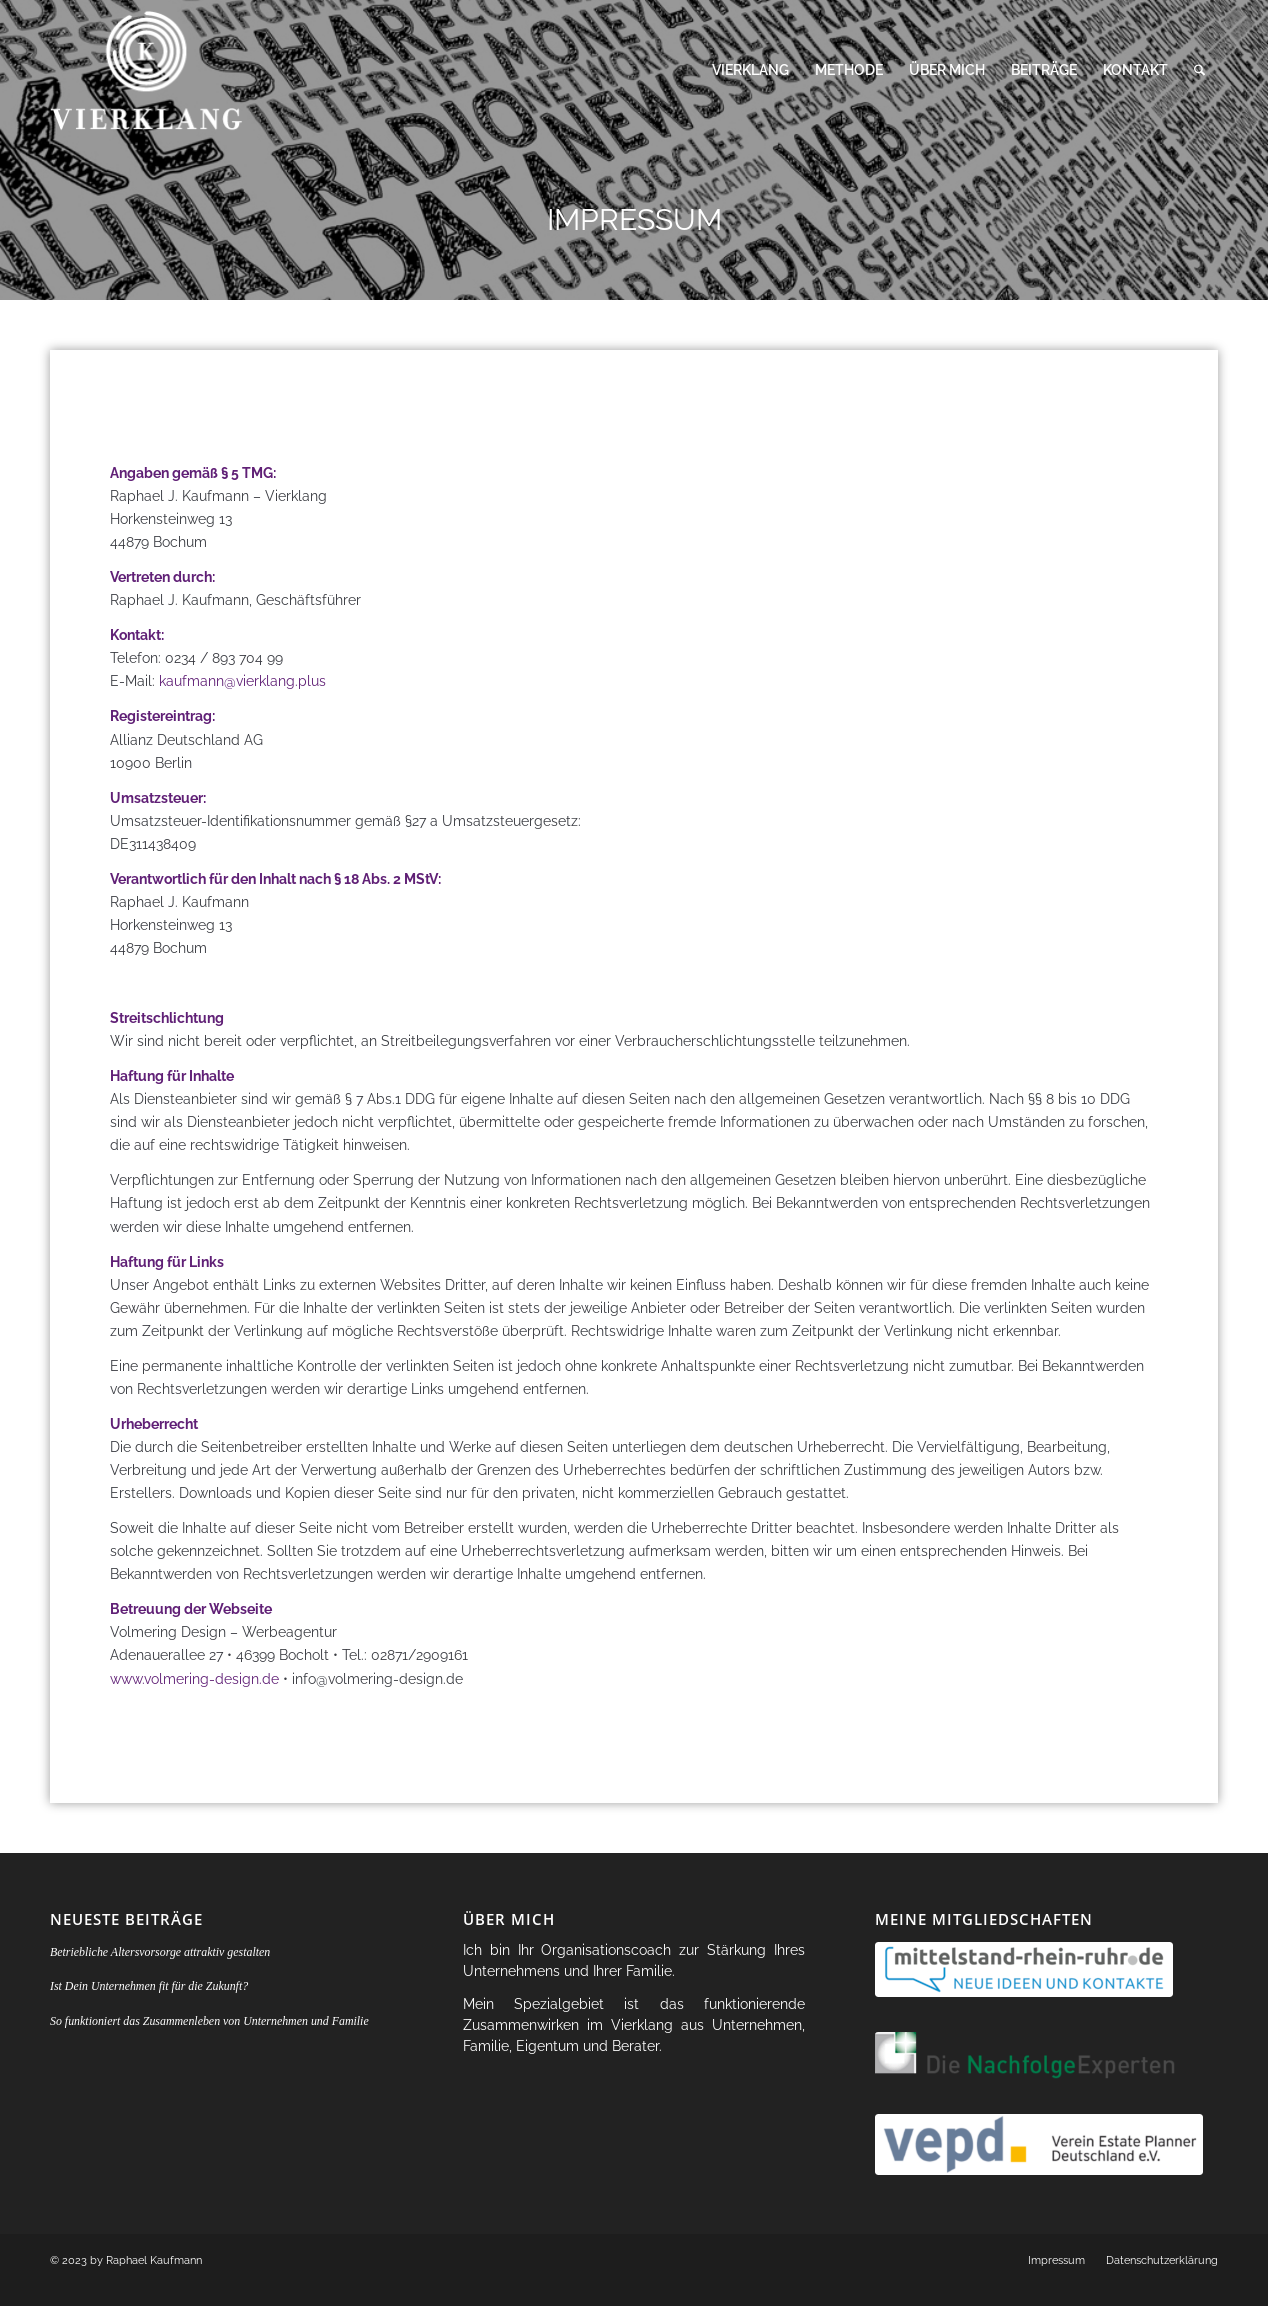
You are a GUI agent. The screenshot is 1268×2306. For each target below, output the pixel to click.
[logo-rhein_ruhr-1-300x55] (1024, 1969)
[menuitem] (750, 70)
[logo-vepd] (1039, 2144)
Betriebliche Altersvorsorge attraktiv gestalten (160, 1952)
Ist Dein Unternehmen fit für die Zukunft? (149, 1986)
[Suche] (1199, 70)
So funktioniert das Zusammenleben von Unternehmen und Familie (209, 2021)
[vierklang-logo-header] (152, 70)
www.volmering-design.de (194, 1679)
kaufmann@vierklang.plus (242, 681)
